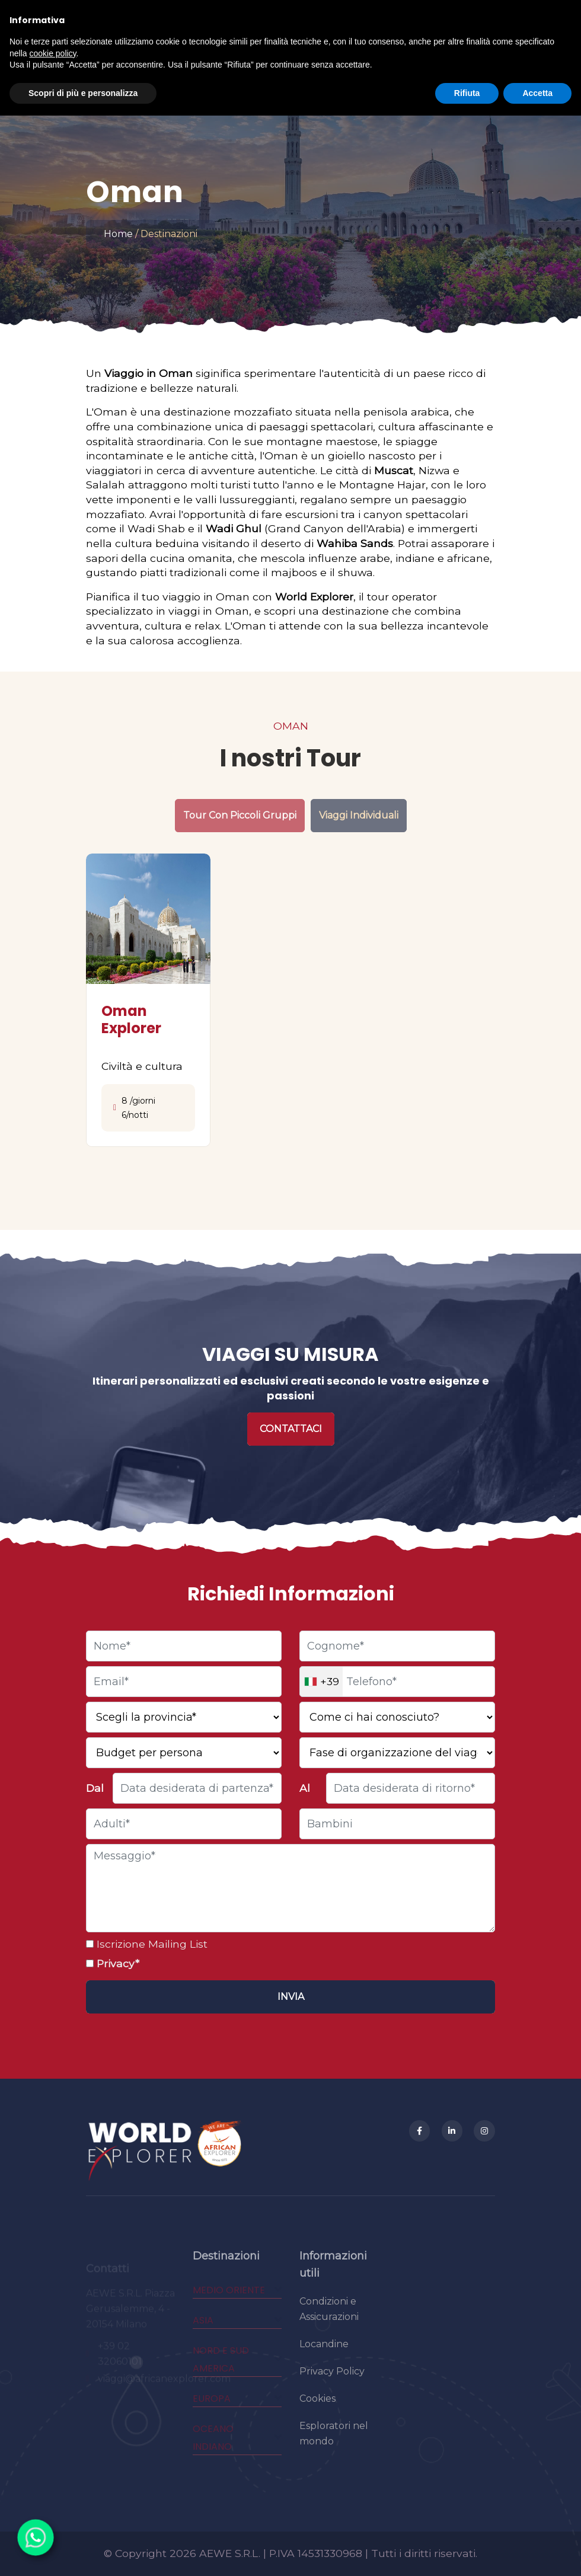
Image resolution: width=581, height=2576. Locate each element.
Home (118, 233)
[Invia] (290, 1997)
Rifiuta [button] (467, 93)
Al (304, 1788)
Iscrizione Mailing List (151, 1944)
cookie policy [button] (52, 53)
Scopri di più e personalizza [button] (83, 93)
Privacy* (116, 1963)
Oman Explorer (131, 1019)
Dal (95, 1788)
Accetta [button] (537, 93)
